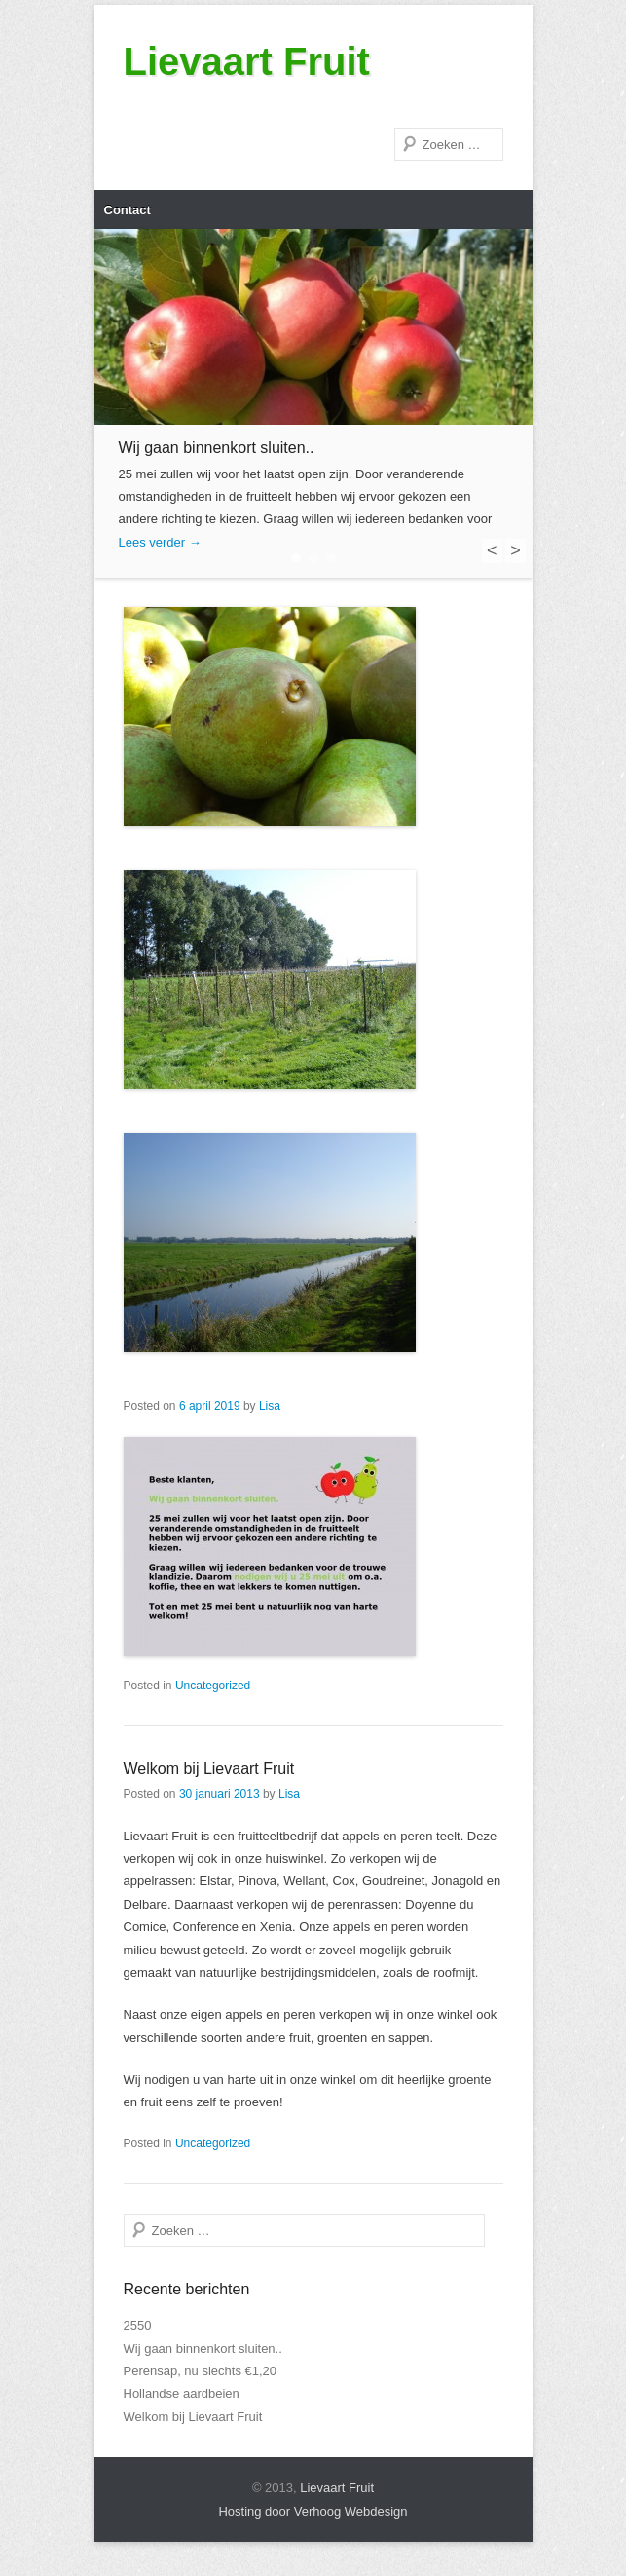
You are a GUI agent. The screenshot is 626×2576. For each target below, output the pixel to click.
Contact (127, 210)
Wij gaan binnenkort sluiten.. (203, 2348)
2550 (138, 2325)
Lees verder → (160, 542)
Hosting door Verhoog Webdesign (312, 2511)
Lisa (269, 1406)
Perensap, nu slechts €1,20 (200, 2371)
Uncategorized (212, 1685)
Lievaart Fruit (247, 61)
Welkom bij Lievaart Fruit (209, 1769)
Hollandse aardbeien (181, 2393)
